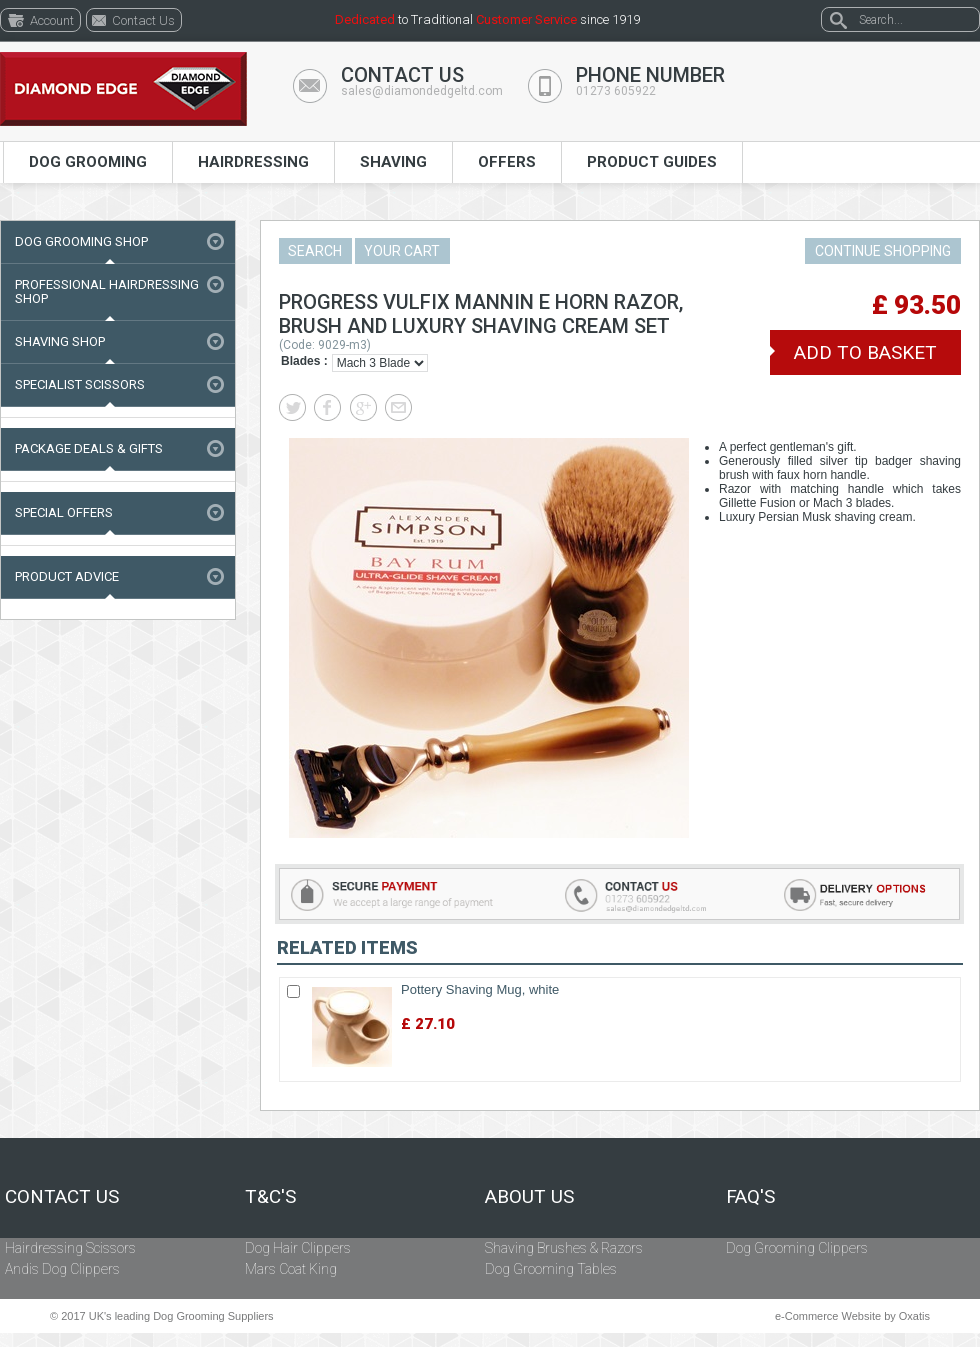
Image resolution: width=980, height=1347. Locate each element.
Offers (507, 162)
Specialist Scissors (80, 384)
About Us (529, 1197)
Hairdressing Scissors (70, 1248)
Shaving (393, 162)
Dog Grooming (88, 162)
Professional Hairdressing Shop (107, 291)
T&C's (270, 1197)
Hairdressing (253, 162)
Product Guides (652, 162)
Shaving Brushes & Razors (564, 1248)
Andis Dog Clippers (62, 1269)
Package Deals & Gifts (89, 448)
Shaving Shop (60, 341)
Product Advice (67, 576)
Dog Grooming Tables (551, 1269)
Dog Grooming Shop (81, 241)
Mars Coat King (291, 1269)
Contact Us (62, 1197)
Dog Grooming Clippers (797, 1248)
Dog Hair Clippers (298, 1248)
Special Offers (64, 512)
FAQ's (750, 1197)
